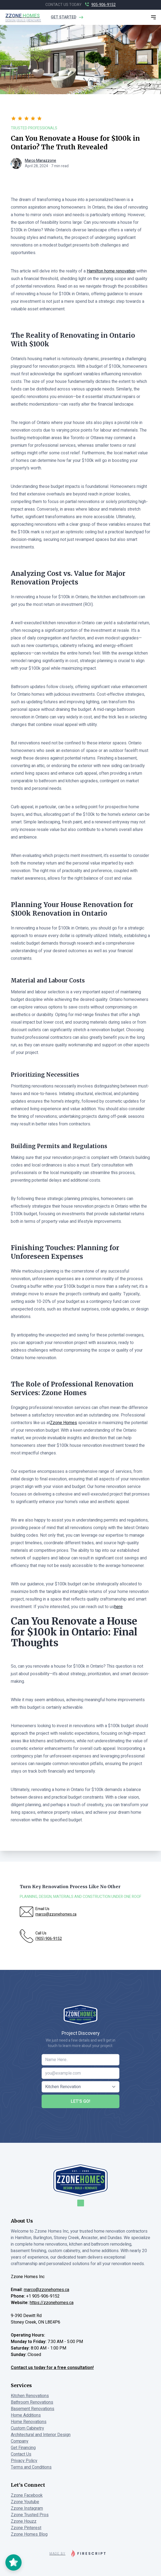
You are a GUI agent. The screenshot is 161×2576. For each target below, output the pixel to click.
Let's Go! (80, 2101)
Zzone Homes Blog (29, 2534)
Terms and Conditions (31, 2467)
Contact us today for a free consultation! (52, 2367)
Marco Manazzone (40, 160)
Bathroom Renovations (32, 2402)
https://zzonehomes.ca (51, 2302)
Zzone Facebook (27, 2495)
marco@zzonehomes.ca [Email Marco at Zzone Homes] (46, 2289)
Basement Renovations (32, 2409)
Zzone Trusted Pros (30, 2515)
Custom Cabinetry (27, 2428)
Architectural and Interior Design (41, 2435)
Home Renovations (28, 2422)
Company (19, 2441)
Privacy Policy (24, 2460)
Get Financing (23, 2447)
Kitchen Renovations (30, 2396)
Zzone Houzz (23, 2521)
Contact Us (21, 2454)
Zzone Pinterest (26, 2528)
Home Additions (26, 2415)
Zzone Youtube (25, 2502)
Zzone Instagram (27, 2508)
